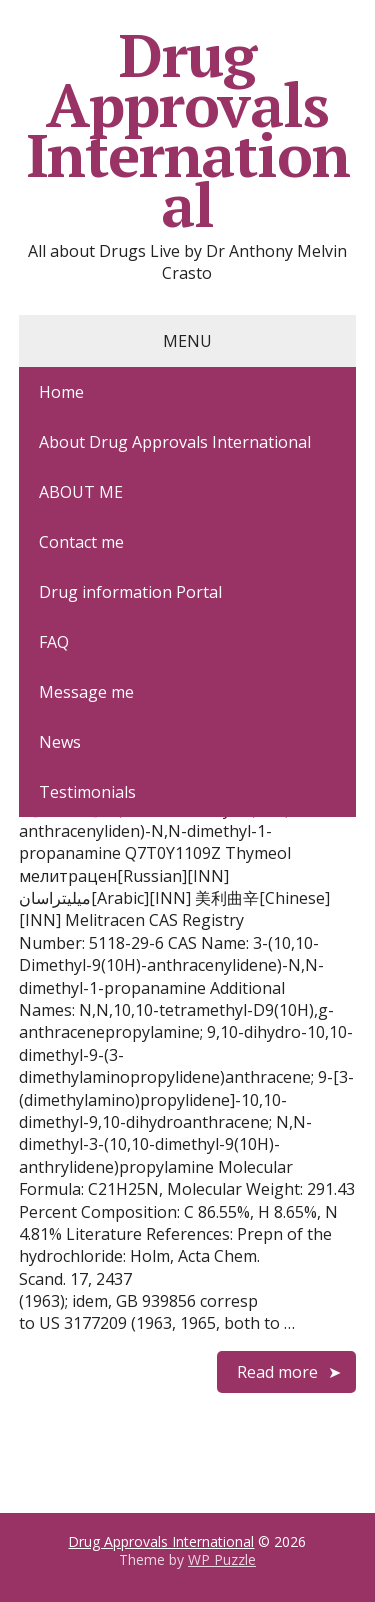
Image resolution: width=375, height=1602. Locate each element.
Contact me (81, 542)
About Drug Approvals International (175, 442)
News (60, 742)
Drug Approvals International (188, 130)
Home (61, 392)
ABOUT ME (81, 492)
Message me (86, 692)
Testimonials (87, 792)
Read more (277, 1372)
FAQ (54, 642)
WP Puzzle (222, 1559)
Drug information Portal (130, 592)
